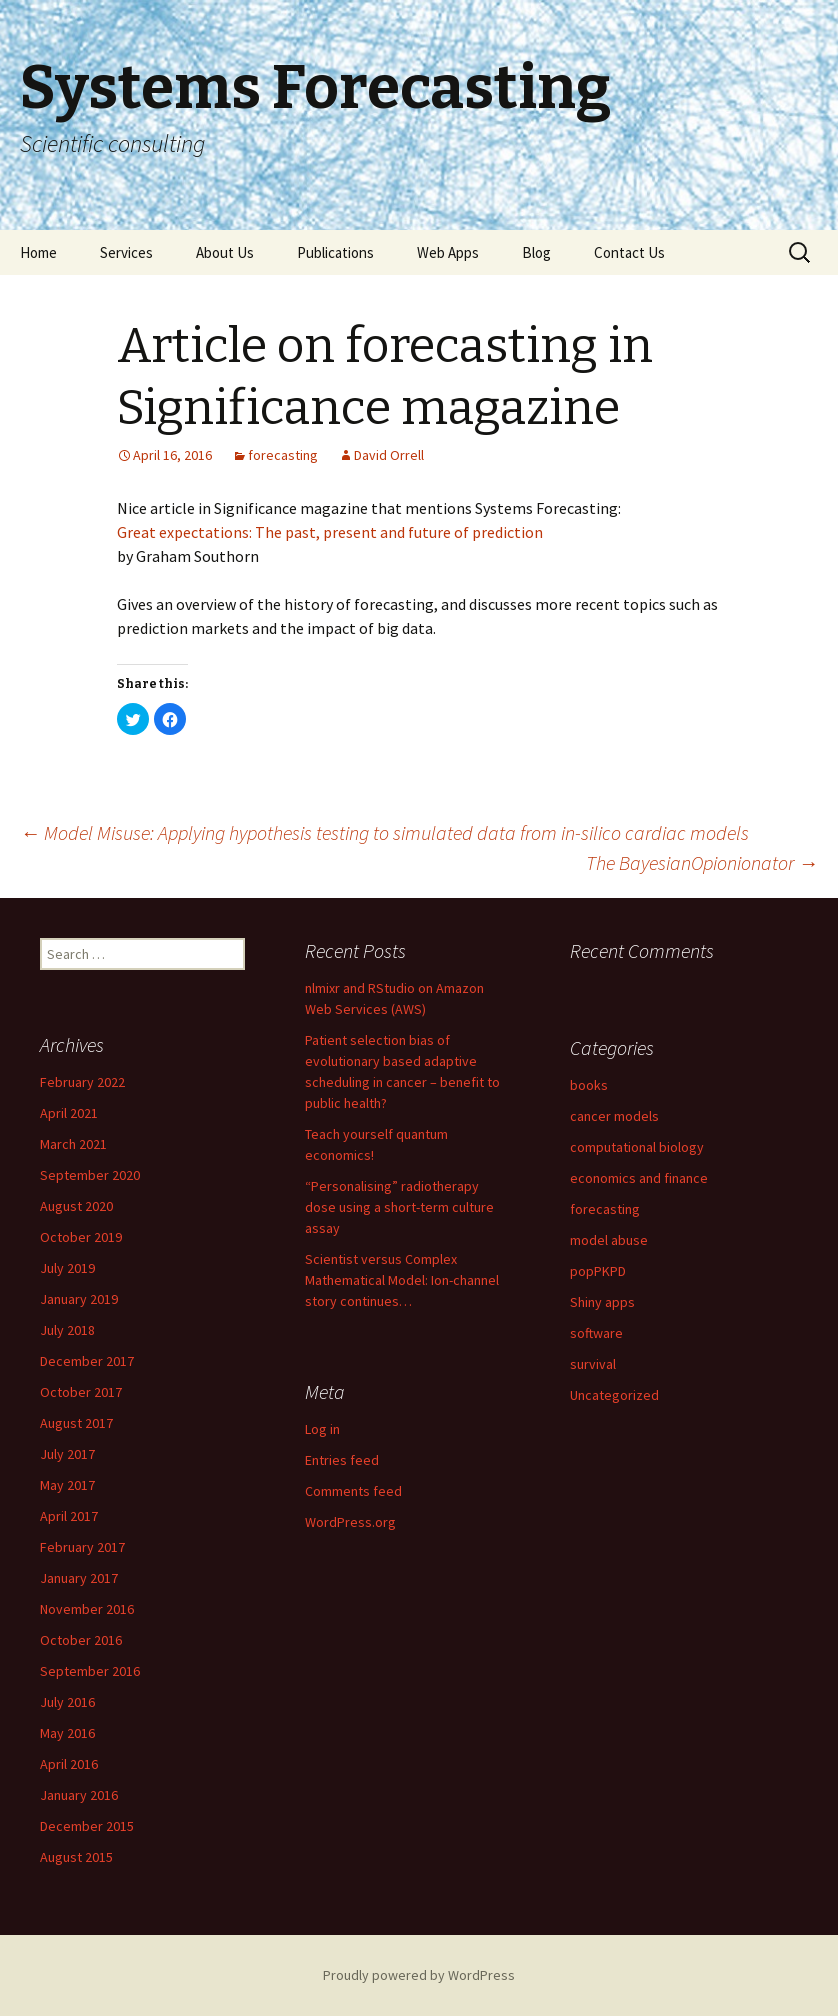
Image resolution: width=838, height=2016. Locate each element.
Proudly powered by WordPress (419, 1975)
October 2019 (81, 1237)
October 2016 (81, 1640)
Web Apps (448, 252)
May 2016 (67, 1733)
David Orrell (389, 455)
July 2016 (67, 1702)
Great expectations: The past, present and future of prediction (330, 532)
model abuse (609, 1240)
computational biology (637, 1147)
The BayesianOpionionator (702, 862)
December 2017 (87, 1361)
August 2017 (76, 1423)
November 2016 (87, 1609)
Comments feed (353, 1491)
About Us (225, 252)
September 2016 (90, 1671)
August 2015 (76, 1857)
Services (126, 252)
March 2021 (73, 1144)
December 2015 (87, 1826)
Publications (335, 252)
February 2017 (82, 1547)
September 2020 (90, 1175)
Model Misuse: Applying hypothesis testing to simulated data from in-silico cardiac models (384, 832)
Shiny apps (602, 1302)
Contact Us (629, 252)
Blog (536, 252)
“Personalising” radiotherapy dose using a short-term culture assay (399, 1207)
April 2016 (69, 1764)
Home (38, 252)
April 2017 (69, 1516)
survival (593, 1364)
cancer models (614, 1116)
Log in (322, 1429)
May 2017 (67, 1485)
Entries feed (342, 1460)
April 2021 (69, 1113)
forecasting (283, 455)
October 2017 (81, 1392)
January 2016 (79, 1795)
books (589, 1085)
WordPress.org (350, 1522)
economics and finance (639, 1178)
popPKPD (598, 1271)
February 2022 (82, 1082)
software (596, 1333)
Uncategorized (614, 1395)
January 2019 (79, 1299)
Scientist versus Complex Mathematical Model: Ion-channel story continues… (402, 1280)
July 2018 (67, 1330)
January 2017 (79, 1578)
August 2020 (76, 1206)
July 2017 (67, 1454)
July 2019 (67, 1268)
